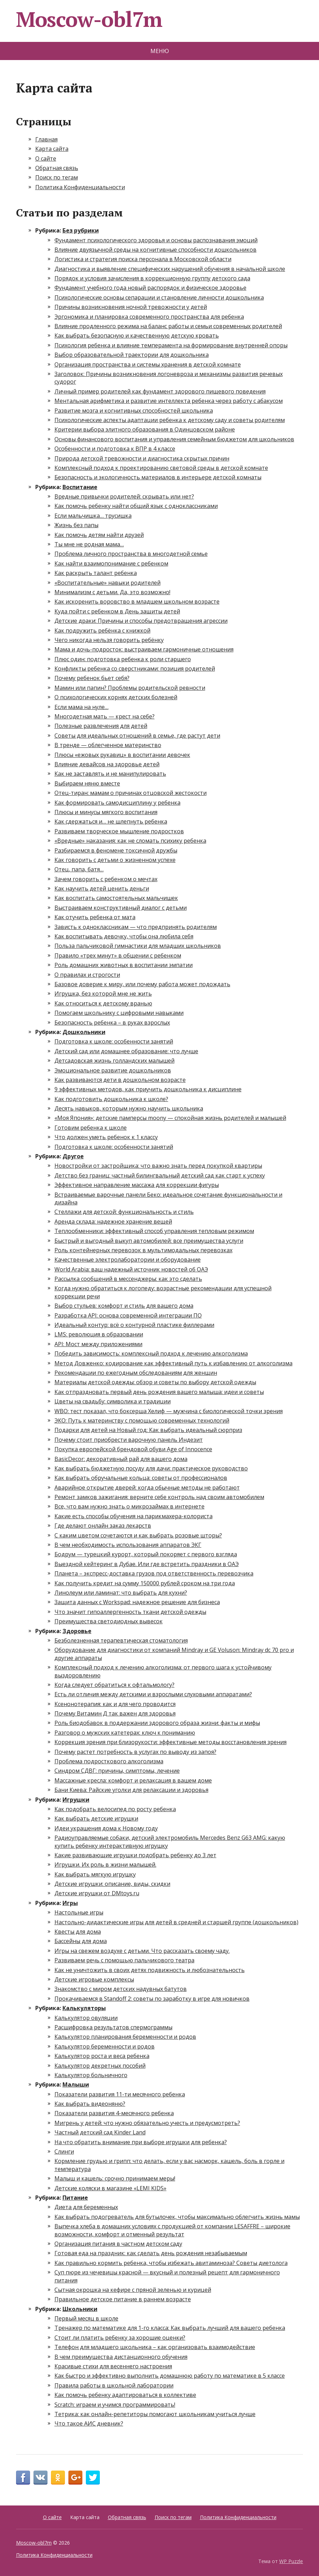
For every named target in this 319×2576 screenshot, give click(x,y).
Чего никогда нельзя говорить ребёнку (109, 640)
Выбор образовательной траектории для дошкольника (131, 355)
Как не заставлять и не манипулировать (110, 773)
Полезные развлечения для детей (100, 726)
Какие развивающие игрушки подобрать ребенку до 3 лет (135, 1855)
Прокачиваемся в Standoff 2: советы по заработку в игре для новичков (152, 1998)
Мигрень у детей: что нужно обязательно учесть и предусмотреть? (147, 2123)
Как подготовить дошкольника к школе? (111, 1099)
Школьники (79, 2309)
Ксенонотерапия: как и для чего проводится (115, 1704)
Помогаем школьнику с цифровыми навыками (119, 1013)
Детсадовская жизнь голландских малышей (114, 1060)
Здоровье (76, 1631)
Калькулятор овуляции (86, 2018)
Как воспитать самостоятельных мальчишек (116, 898)
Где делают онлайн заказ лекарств (102, 1525)
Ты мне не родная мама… (89, 544)
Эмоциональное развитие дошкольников (112, 1070)
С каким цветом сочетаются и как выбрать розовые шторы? (138, 1535)
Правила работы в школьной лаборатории (113, 2385)
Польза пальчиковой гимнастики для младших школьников (137, 946)
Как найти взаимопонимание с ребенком (111, 563)
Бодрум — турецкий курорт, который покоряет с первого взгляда (145, 1554)
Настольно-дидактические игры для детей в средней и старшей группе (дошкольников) (176, 1922)
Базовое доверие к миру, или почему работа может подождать (142, 984)
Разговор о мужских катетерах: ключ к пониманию (124, 1732)
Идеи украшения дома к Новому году (106, 1828)
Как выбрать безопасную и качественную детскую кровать (136, 335)
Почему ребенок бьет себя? (91, 678)
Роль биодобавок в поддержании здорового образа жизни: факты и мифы (157, 1723)
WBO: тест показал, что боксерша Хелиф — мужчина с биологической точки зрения (168, 1411)
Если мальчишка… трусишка (93, 515)
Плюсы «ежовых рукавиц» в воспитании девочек (122, 755)
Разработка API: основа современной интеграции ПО (128, 1315)
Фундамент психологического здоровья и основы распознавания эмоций (156, 240)
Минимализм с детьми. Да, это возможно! (112, 592)
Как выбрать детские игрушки (96, 1818)
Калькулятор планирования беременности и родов (125, 2036)
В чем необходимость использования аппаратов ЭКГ (127, 1545)
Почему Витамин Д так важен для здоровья (115, 1713)
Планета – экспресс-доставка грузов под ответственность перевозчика (153, 1573)
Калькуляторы (84, 2008)
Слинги (64, 2151)
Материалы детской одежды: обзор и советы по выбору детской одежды (155, 1382)
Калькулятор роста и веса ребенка (101, 2056)
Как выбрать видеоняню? (89, 2104)
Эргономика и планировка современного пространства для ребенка (149, 316)
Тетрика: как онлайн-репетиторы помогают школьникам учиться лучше (154, 2414)
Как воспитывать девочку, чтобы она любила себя (123, 936)
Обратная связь (56, 168)
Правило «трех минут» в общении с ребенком (117, 955)
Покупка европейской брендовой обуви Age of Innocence (133, 1449)
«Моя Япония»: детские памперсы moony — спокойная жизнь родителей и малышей (170, 1118)
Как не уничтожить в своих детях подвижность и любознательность (149, 1970)
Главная (46, 139)
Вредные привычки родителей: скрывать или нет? (124, 496)
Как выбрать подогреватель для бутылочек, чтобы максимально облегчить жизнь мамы (177, 2217)
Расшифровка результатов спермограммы (113, 2027)
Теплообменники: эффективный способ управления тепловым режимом (154, 1231)
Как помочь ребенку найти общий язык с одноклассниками (136, 506)
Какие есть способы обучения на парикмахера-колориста (133, 1516)
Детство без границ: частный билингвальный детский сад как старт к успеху (159, 1175)
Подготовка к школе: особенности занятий (113, 1041)
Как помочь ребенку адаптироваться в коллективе (125, 2395)
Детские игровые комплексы (94, 1979)
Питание (75, 2197)
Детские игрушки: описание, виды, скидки (112, 1884)
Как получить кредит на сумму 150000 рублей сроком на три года (144, 1583)
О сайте (45, 158)
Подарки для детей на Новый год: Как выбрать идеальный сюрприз (148, 1430)
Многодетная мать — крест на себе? (104, 716)
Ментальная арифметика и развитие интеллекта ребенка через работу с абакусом (168, 401)
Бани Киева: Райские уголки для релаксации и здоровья (131, 1790)
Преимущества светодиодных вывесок (108, 1621)
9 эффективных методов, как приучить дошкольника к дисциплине (148, 1089)
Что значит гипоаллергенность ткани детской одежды (130, 1612)
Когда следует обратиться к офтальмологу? (114, 1685)
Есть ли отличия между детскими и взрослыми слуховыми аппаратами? (153, 1694)
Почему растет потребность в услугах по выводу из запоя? (135, 1752)
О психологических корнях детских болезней (115, 697)
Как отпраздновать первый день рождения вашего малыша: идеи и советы (159, 1392)
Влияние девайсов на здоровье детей (107, 764)
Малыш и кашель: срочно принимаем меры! (114, 2178)
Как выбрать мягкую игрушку (95, 1874)
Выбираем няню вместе (87, 783)
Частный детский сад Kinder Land (100, 2132)
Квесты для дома (77, 1931)
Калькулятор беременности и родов (104, 2046)
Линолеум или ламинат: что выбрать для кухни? (120, 1592)
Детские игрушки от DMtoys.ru (96, 1893)
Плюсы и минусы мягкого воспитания (105, 812)
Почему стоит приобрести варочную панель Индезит (128, 1440)
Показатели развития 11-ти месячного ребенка (119, 2094)
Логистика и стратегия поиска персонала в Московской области (142, 259)
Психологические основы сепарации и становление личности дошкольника (159, 297)
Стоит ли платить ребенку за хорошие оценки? (119, 2337)
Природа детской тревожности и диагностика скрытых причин (141, 458)
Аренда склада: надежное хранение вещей (113, 1221)
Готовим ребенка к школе (90, 1127)
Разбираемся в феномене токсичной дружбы (115, 850)
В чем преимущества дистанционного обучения (120, 2357)
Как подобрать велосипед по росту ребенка (115, 1809)
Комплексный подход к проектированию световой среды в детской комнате (161, 468)
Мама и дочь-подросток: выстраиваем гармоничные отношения (143, 649)
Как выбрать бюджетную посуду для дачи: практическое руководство (151, 1468)
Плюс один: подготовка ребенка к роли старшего (122, 659)
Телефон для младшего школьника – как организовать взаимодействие (154, 2347)
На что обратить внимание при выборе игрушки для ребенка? (140, 2142)
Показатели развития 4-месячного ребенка (114, 2113)
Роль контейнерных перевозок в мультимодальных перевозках (143, 1250)
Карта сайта (51, 149)
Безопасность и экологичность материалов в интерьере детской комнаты (157, 477)
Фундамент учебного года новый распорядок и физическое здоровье (150, 287)
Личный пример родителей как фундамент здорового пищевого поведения (160, 391)
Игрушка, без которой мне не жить (103, 993)
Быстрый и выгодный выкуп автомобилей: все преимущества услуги (148, 1241)
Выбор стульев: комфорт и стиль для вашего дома (123, 1305)
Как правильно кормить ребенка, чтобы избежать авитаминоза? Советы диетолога (171, 2263)
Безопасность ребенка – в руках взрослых (112, 1022)
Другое (73, 1156)
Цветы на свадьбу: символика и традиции (112, 1401)
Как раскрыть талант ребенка (95, 573)
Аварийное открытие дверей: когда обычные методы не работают (147, 1487)
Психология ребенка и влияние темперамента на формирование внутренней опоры (171, 345)
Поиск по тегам (56, 177)
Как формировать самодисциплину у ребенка (117, 802)
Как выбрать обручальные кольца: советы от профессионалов (140, 1478)
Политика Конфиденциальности (80, 187)
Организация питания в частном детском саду (118, 2243)
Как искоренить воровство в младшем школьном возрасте (137, 601)
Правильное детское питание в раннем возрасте (122, 2299)
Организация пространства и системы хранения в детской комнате (147, 364)
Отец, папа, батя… (79, 869)
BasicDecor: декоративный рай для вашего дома (120, 1459)
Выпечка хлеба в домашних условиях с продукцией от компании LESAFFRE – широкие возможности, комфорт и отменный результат (172, 2230)
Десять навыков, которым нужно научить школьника (128, 1108)
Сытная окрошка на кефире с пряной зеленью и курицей (132, 2290)
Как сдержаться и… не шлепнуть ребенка (110, 821)
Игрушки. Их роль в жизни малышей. (105, 1864)
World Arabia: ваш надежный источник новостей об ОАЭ (131, 1269)
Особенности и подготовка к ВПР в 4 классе (114, 448)
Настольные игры (78, 1912)
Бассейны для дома (80, 1941)
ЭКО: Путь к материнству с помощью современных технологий (141, 1420)
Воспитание (79, 487)
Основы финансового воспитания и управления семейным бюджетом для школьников (174, 439)
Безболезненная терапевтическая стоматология (121, 1640)
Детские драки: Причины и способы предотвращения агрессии (141, 621)
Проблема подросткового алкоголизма (108, 1761)
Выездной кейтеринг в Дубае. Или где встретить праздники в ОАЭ (146, 1564)
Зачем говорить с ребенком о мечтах (105, 879)
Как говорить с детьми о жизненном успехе (115, 860)
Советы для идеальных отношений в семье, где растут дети (137, 735)
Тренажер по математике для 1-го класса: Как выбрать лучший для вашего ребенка (169, 2328)
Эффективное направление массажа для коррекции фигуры (136, 1185)
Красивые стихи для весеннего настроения (113, 2366)
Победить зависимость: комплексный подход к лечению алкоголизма (151, 1353)
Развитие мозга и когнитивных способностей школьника (133, 410)
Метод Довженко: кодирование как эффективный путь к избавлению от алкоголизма (173, 1363)
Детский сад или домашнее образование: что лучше (126, 1051)
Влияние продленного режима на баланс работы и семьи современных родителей (168, 326)
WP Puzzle (291, 2561)
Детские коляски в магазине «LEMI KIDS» (110, 2188)
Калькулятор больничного (90, 2075)
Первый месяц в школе (86, 2318)
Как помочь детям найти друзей (99, 535)
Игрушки (75, 1799)
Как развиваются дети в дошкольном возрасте (120, 1080)
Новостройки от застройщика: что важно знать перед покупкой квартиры (158, 1165)
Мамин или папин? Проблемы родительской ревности (129, 688)
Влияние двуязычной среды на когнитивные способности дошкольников (155, 249)
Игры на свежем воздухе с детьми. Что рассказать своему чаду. (142, 1951)
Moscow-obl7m (89, 19)
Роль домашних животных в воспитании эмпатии (123, 965)
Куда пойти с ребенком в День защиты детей (117, 611)
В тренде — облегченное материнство (107, 745)
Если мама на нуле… (81, 707)
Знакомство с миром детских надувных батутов (120, 1989)
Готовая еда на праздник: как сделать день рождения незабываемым (150, 2253)
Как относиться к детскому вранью (103, 1003)
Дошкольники (83, 1032)
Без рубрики (80, 230)
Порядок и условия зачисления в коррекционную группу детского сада (152, 278)
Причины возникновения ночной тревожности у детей (130, 307)
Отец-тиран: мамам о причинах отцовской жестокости (130, 793)
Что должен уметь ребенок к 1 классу (106, 1137)
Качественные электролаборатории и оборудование (127, 1259)
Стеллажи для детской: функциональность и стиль (124, 1212)
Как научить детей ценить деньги (101, 888)
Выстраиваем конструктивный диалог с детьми (120, 907)
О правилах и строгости (87, 975)
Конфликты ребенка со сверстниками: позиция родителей (134, 668)
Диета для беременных (86, 2207)
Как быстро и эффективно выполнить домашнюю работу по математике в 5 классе (169, 2375)
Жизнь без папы (76, 525)
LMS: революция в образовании (98, 1334)
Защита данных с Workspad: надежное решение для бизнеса (137, 1602)
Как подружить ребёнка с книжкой (102, 630)
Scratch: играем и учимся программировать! (114, 2404)
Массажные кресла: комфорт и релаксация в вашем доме (133, 1780)
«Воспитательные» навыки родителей (107, 582)
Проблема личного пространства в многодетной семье (131, 554)
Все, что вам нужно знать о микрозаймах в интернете (129, 1506)
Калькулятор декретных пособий (100, 2065)
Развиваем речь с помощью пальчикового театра (124, 1960)
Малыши (75, 2084)
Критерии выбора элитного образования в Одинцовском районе (144, 429)
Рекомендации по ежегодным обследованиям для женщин (135, 1372)
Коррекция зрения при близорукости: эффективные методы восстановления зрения (170, 1742)
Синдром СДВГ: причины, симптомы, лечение (117, 1770)
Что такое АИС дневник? (88, 2423)
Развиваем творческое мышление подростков (119, 831)
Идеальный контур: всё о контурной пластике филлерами (134, 1325)
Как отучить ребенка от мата (94, 917)
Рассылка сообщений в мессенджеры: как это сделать (128, 1279)
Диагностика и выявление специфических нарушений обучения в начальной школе (169, 269)
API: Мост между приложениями (98, 1344)
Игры (70, 1903)
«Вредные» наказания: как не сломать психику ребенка (130, 840)
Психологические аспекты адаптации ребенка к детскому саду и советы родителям (169, 420)
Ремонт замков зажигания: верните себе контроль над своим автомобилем (159, 1497)
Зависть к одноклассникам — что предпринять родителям (135, 927)
